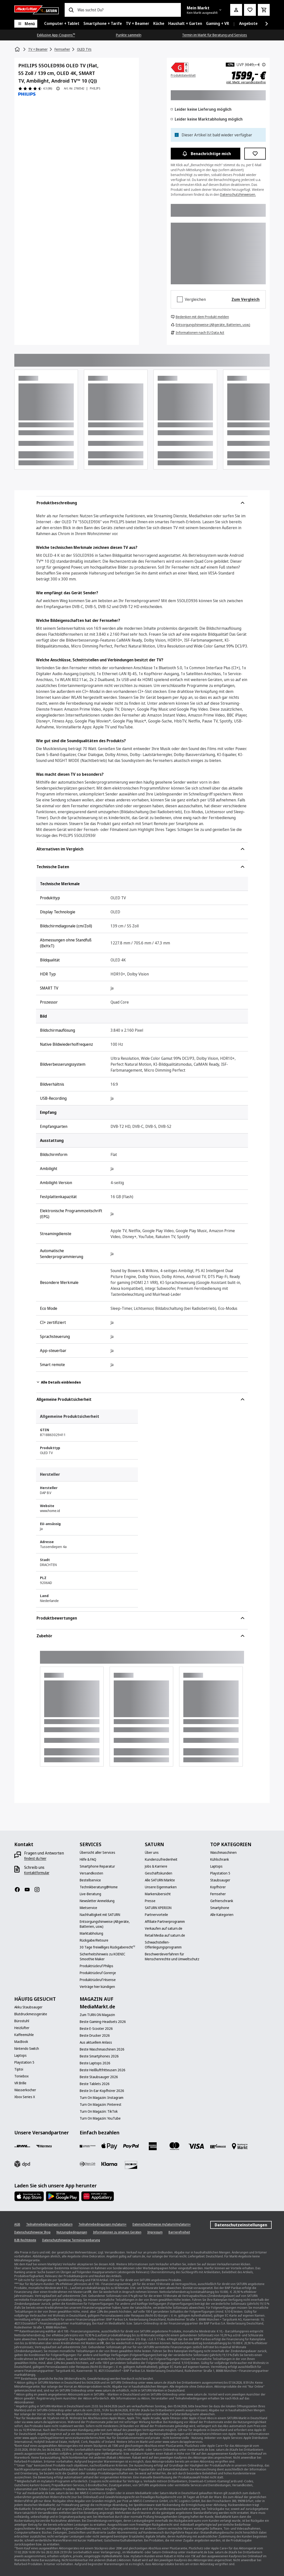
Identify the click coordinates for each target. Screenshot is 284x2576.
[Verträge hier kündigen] (97, 1986)
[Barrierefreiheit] (179, 2232)
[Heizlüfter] (21, 2027)
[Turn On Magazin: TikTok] (99, 2111)
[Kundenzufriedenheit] (161, 1859)
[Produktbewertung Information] (58, 88)
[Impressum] (155, 2232)
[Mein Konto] (236, 10)
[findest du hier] (35, 1858)
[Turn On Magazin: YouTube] (100, 2118)
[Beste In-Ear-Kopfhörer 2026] (102, 2090)
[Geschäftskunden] (158, 1873)
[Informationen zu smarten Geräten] (117, 2232)
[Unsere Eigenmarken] (161, 1887)
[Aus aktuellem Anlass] (96, 2042)
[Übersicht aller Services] (97, 1852)
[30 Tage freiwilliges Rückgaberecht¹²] (107, 1947)
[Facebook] (19, 1889)
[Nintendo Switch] (26, 2048)
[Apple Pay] (109, 2146)
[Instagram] (39, 1889)
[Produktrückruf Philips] (96, 1966)
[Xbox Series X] (24, 2096)
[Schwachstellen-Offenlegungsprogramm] (174, 1945)
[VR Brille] (20, 2083)
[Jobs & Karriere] (156, 1866)
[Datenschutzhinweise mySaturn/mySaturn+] (162, 2224)
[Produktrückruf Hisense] (98, 1979)
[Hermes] (44, 2146)
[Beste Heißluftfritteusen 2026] (102, 2070)
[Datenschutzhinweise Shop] (32, 2232)
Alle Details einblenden (58, 1382)
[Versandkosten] (91, 1873)
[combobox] (127, 10)
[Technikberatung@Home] (99, 1887)
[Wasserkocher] (25, 2090)
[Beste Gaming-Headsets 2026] (103, 2021)
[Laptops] (216, 1866)
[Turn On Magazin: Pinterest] (100, 2104)
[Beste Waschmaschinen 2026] (102, 2049)
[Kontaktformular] (36, 1872)
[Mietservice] (88, 1907)
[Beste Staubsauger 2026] (99, 2076)
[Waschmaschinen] (223, 1852)
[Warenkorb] (264, 10)
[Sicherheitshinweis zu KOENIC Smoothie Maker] (109, 1957)
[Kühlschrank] (219, 1859)
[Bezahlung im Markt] (239, 2146)
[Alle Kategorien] (221, 1914)
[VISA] (196, 2146)
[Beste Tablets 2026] (95, 2083)
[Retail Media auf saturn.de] (165, 1935)
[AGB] (17, 2224)
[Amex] (153, 2146)
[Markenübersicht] (158, 1893)
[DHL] (22, 2146)
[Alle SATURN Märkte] (160, 1880)
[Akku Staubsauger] (28, 2007)
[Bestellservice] (90, 1880)
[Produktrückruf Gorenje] (98, 1972)
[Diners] (87, 2164)
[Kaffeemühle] (24, 2034)
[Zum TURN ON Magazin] (97, 2014)
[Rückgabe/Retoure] (94, 1940)
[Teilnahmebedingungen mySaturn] (49, 2224)
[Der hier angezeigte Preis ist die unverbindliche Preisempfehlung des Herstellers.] (264, 65)
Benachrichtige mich (205, 154)
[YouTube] (29, 1889)
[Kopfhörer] (218, 1887)
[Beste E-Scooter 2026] (96, 2028)
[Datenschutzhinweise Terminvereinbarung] (71, 2240)
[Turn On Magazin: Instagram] (101, 2097)
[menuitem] (61, 24)
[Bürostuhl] (21, 2020)
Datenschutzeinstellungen (241, 2225)
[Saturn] (36, 9)
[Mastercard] (174, 2146)
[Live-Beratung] (90, 1893)
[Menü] (25, 24)
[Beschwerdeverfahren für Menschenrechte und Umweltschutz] (174, 1957)
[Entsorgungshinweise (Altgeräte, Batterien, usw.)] (109, 1924)
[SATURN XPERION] (158, 1907)
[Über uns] (152, 1852)
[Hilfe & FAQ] (88, 1859)
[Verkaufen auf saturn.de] (163, 1928)
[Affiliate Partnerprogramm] (165, 1921)
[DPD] (22, 2164)
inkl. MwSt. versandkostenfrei (246, 82)
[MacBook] (21, 2041)
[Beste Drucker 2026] (95, 2035)
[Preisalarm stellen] (250, 10)
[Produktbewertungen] (35, 88)
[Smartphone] (219, 1907)
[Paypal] (131, 2146)
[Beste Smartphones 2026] (99, 2056)
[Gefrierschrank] (221, 1900)
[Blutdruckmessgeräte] (30, 2014)
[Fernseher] (218, 1893)
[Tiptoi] (18, 2069)
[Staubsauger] (220, 1880)
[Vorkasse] (218, 2146)
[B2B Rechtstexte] (25, 2240)
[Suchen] (71, 10)
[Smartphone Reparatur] (97, 1866)
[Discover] (131, 2165)
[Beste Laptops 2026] (95, 2063)
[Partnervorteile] (156, 1914)
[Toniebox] (21, 2076)
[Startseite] (17, 49)
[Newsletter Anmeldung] (97, 1900)
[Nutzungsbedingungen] (72, 2232)
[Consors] (87, 2146)
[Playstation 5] (220, 1873)
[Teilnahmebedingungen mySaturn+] (102, 2224)
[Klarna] (109, 2164)
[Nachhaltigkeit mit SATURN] (100, 1914)
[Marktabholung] (91, 1933)
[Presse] (150, 1900)
